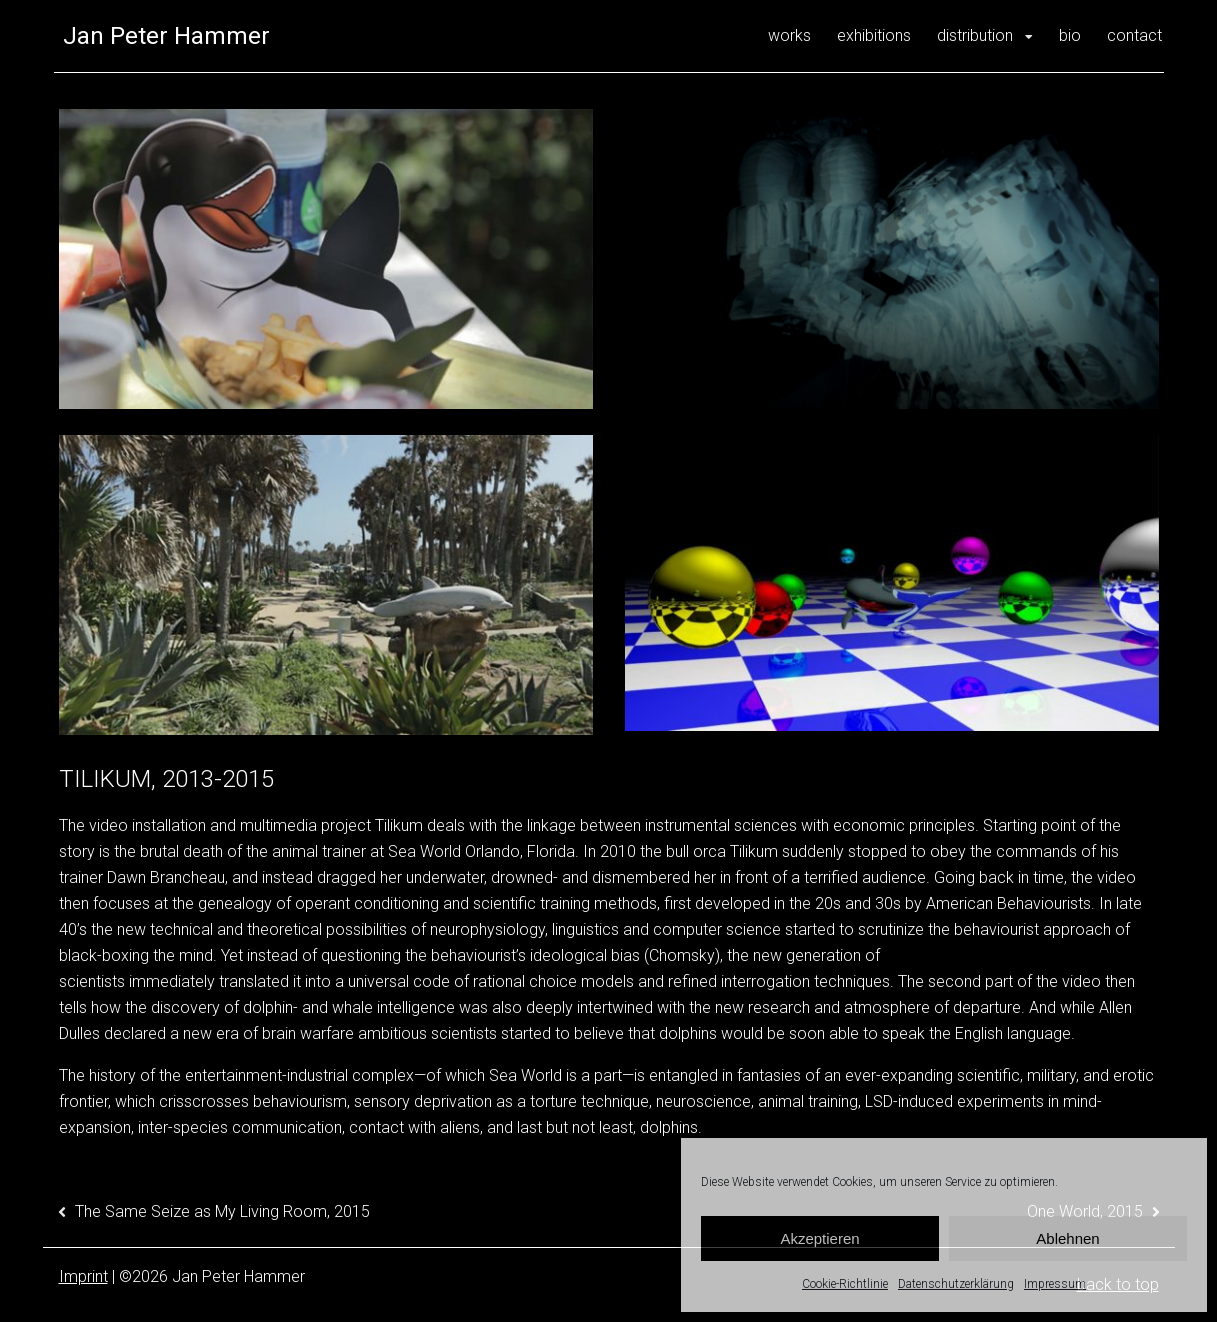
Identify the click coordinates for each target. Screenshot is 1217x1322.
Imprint (83, 1276)
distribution (975, 35)
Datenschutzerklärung (956, 1284)
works (789, 35)
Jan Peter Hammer (166, 36)
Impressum (1055, 1284)
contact (1134, 35)
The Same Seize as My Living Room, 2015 (222, 1211)
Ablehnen (1067, 1238)
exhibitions (874, 35)
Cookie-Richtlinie (845, 1284)
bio (1070, 35)
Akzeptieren (819, 1238)
